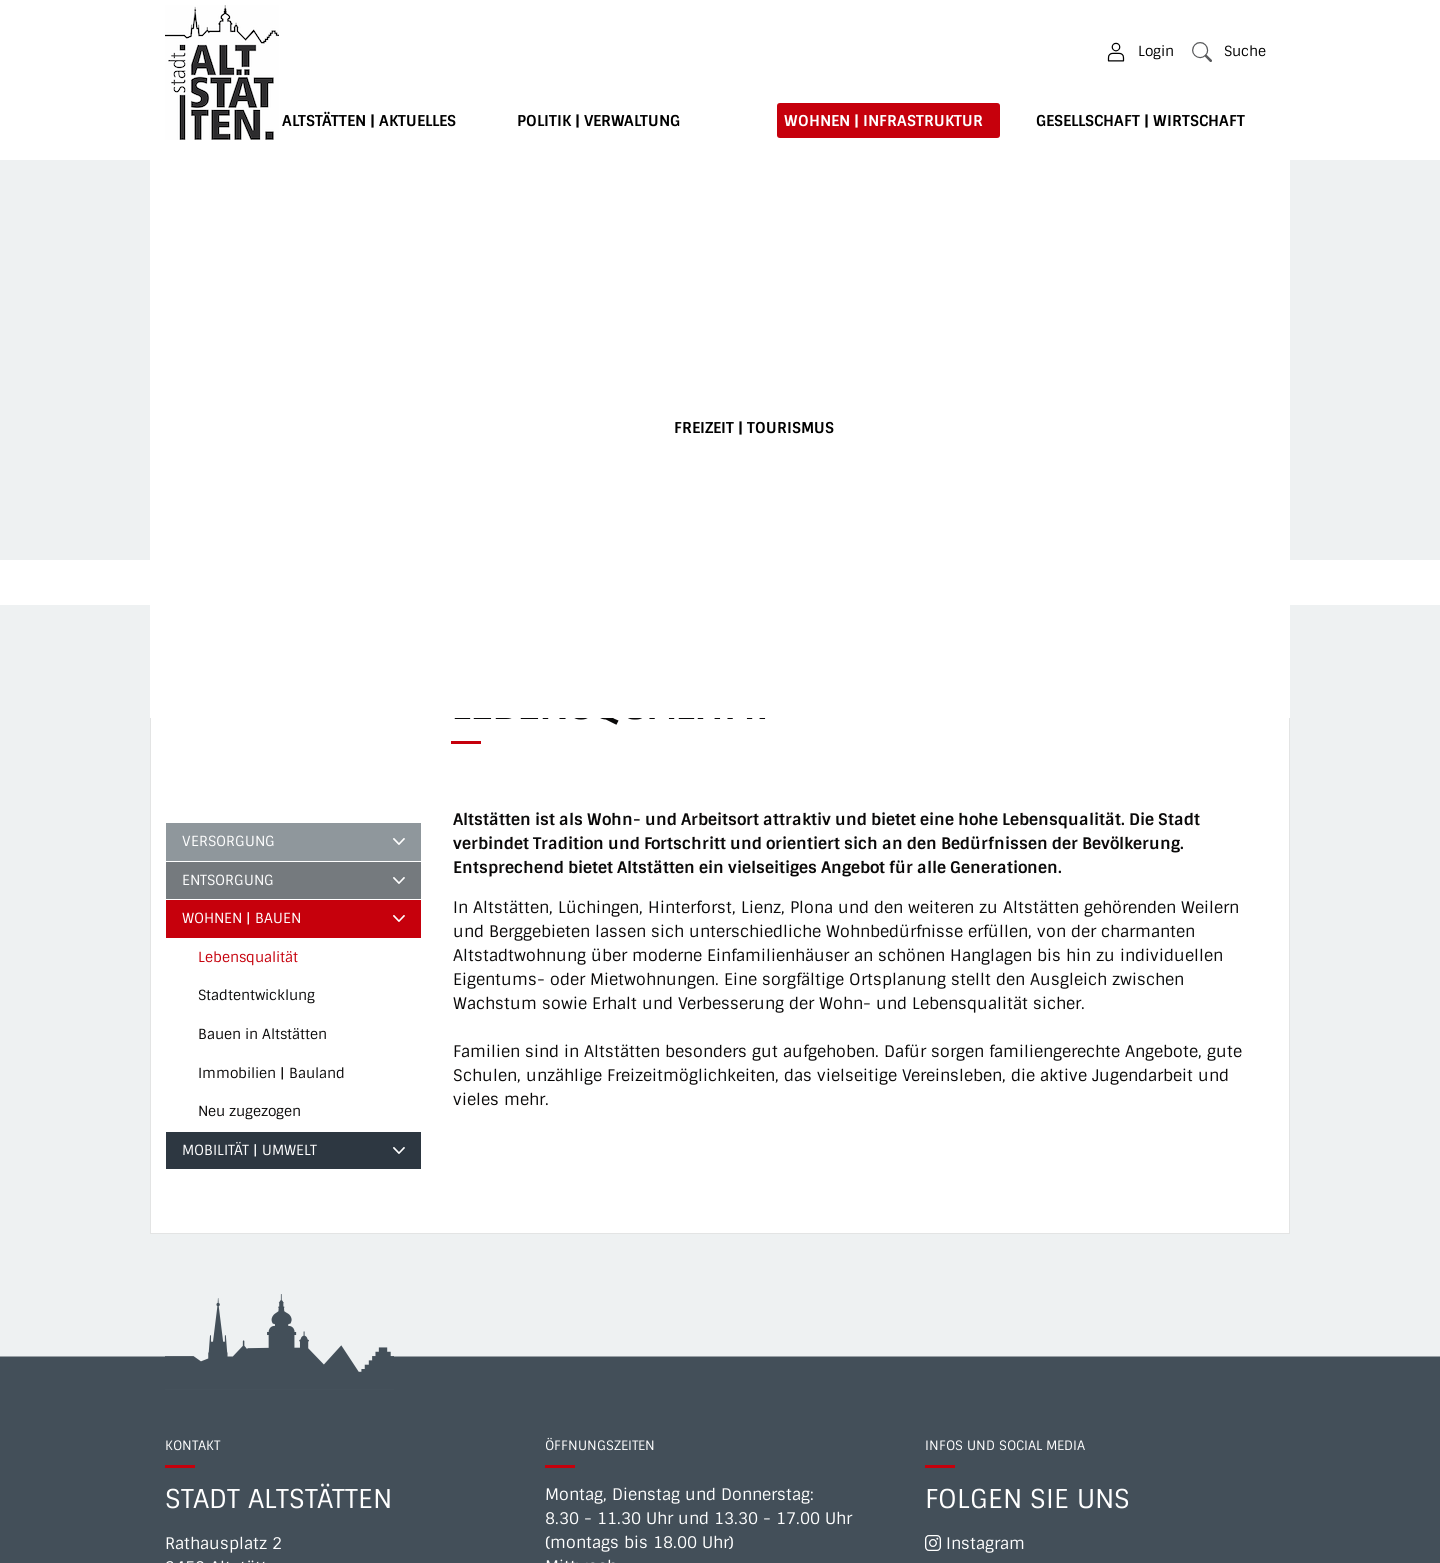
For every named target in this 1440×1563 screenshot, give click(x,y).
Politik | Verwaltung (598, 121)
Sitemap (1242, 1534)
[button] (1229, 51)
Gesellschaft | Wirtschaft (1140, 121)
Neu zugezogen (249, 735)
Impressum (869, 1534)
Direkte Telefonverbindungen (287, 1239)
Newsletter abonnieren (1023, 1201)
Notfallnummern (1001, 1534)
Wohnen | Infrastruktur (883, 121)
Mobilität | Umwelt (249, 774)
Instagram (975, 1167)
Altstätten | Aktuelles (369, 121)
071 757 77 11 (286, 1215)
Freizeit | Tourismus (754, 428)
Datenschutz (1142, 1534)
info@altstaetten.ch (300, 1263)
